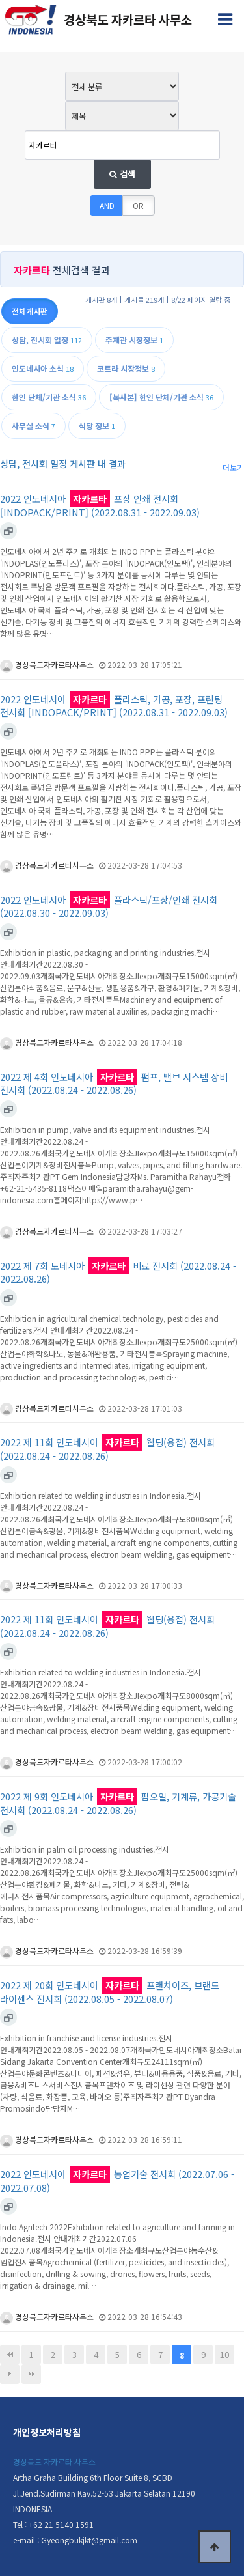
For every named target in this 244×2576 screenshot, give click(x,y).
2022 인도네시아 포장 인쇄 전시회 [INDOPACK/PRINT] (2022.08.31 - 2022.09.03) (100, 505)
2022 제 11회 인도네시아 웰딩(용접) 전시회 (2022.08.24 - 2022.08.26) (107, 1449)
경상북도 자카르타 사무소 (54, 2461)
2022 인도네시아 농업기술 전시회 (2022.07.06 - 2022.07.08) (117, 2181)
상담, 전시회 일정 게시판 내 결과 (63, 463)
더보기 (233, 467)
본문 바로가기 (0, 0)
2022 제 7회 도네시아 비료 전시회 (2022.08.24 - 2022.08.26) (118, 1272)
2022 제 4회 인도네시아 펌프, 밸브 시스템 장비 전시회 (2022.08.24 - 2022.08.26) (114, 1084)
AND (107, 205)
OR (138, 205)
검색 (122, 173)
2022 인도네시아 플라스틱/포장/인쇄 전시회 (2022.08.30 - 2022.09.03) (108, 906)
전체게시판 (29, 310)
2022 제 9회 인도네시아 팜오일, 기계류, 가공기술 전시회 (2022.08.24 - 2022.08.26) (118, 1803)
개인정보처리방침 (47, 2432)
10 (224, 2354)
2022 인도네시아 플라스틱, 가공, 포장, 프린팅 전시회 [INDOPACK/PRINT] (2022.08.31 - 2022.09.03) (114, 706)
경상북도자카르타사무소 (47, 664)
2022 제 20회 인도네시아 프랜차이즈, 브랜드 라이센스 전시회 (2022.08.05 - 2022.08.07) (109, 1992)
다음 (10, 2374)
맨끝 (31, 2374)
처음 (10, 2354)
